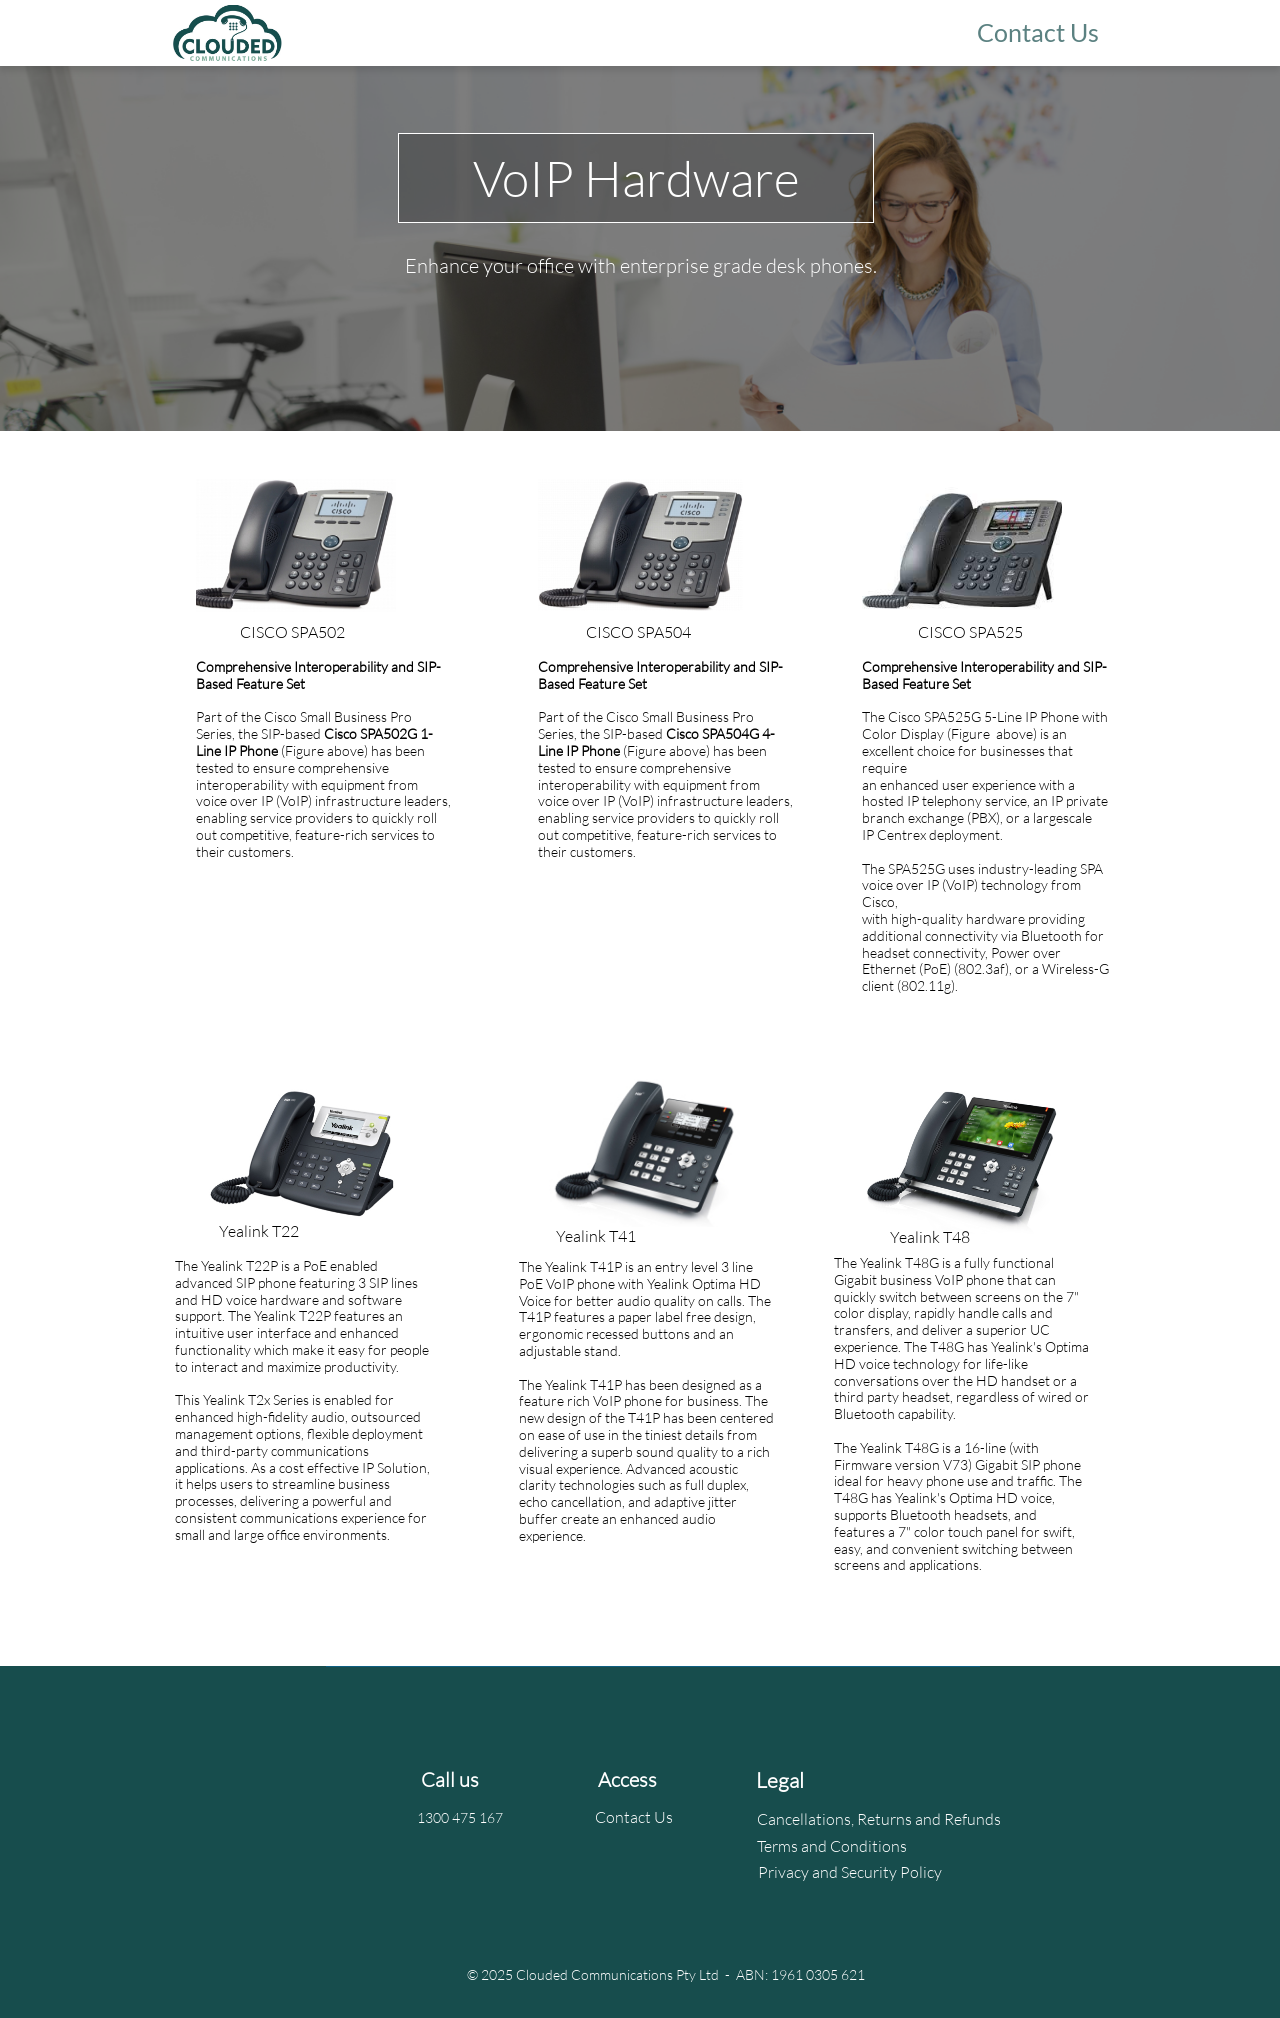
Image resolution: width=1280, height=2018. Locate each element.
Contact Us (634, 1817)
